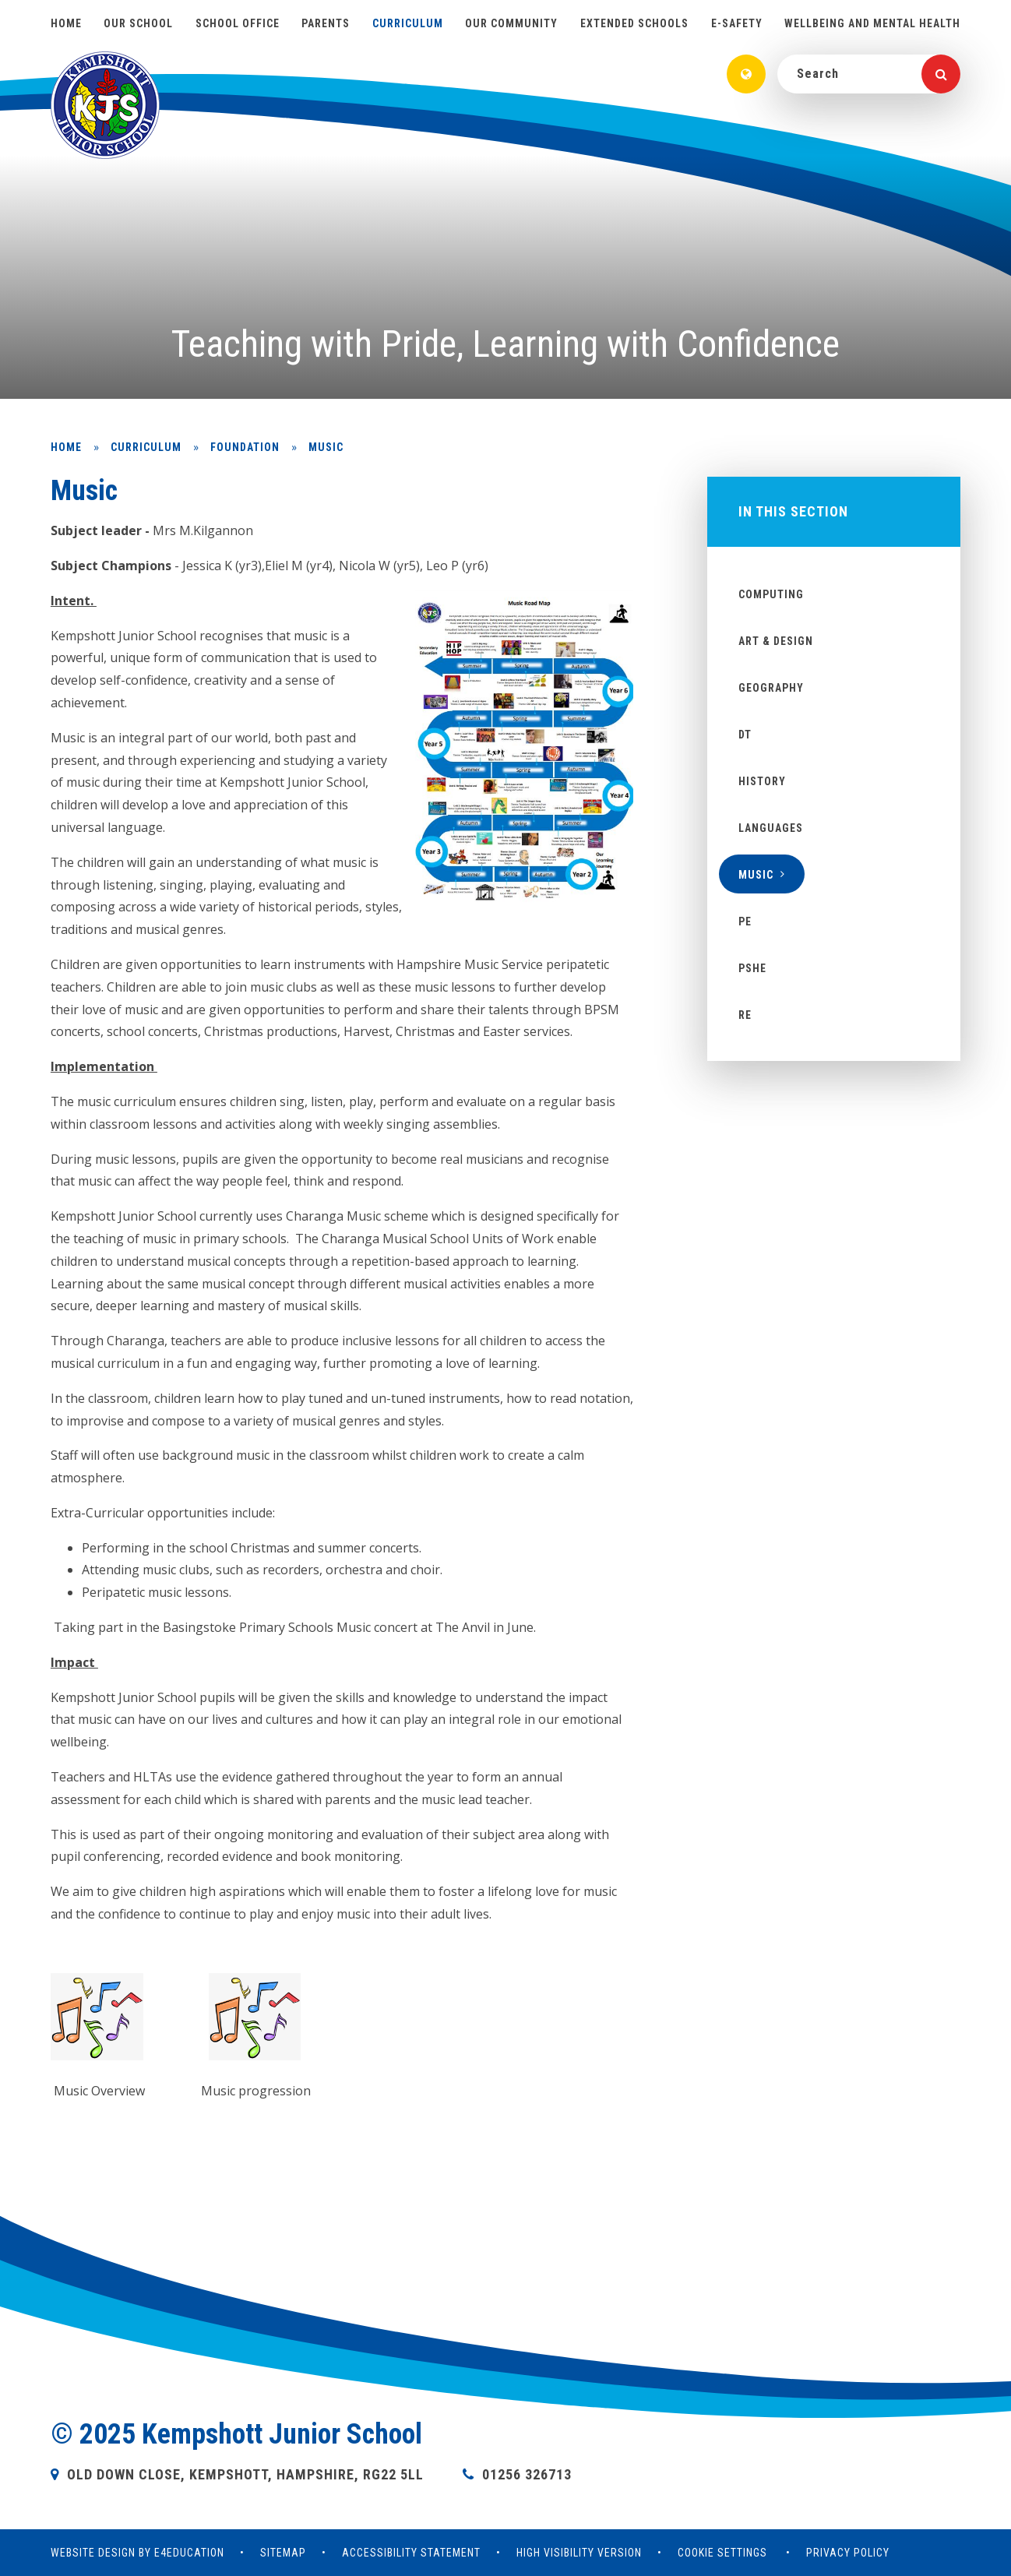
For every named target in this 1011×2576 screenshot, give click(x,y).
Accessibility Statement (411, 2552)
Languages (770, 828)
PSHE (752, 968)
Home (66, 447)
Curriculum (146, 447)
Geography (771, 688)
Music (325, 447)
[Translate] (746, 74)
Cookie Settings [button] (722, 2552)
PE (745, 921)
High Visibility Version (579, 2552)
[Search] (940, 74)
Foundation (245, 447)
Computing (771, 594)
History (762, 781)
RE (745, 1015)
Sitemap (283, 2552)
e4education (189, 2552)
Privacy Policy (847, 2552)
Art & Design (775, 641)
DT (745, 734)
